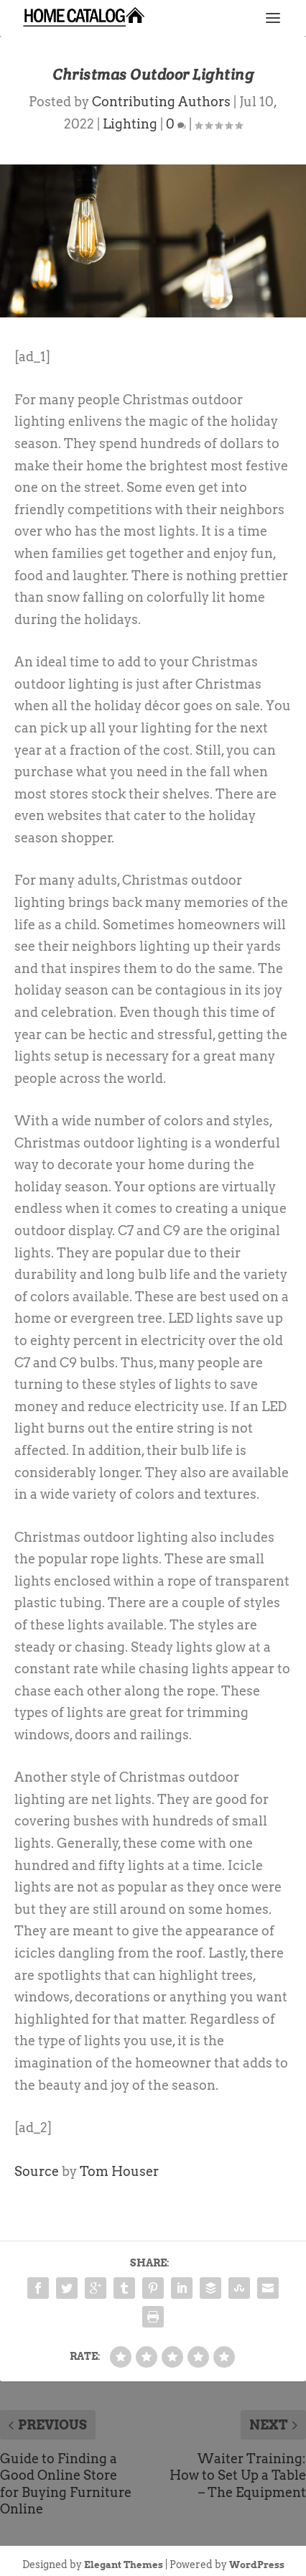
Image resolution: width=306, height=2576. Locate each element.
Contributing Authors (161, 101)
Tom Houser (119, 2171)
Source (36, 2171)
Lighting (130, 123)
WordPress (256, 2564)
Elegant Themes (123, 2564)
